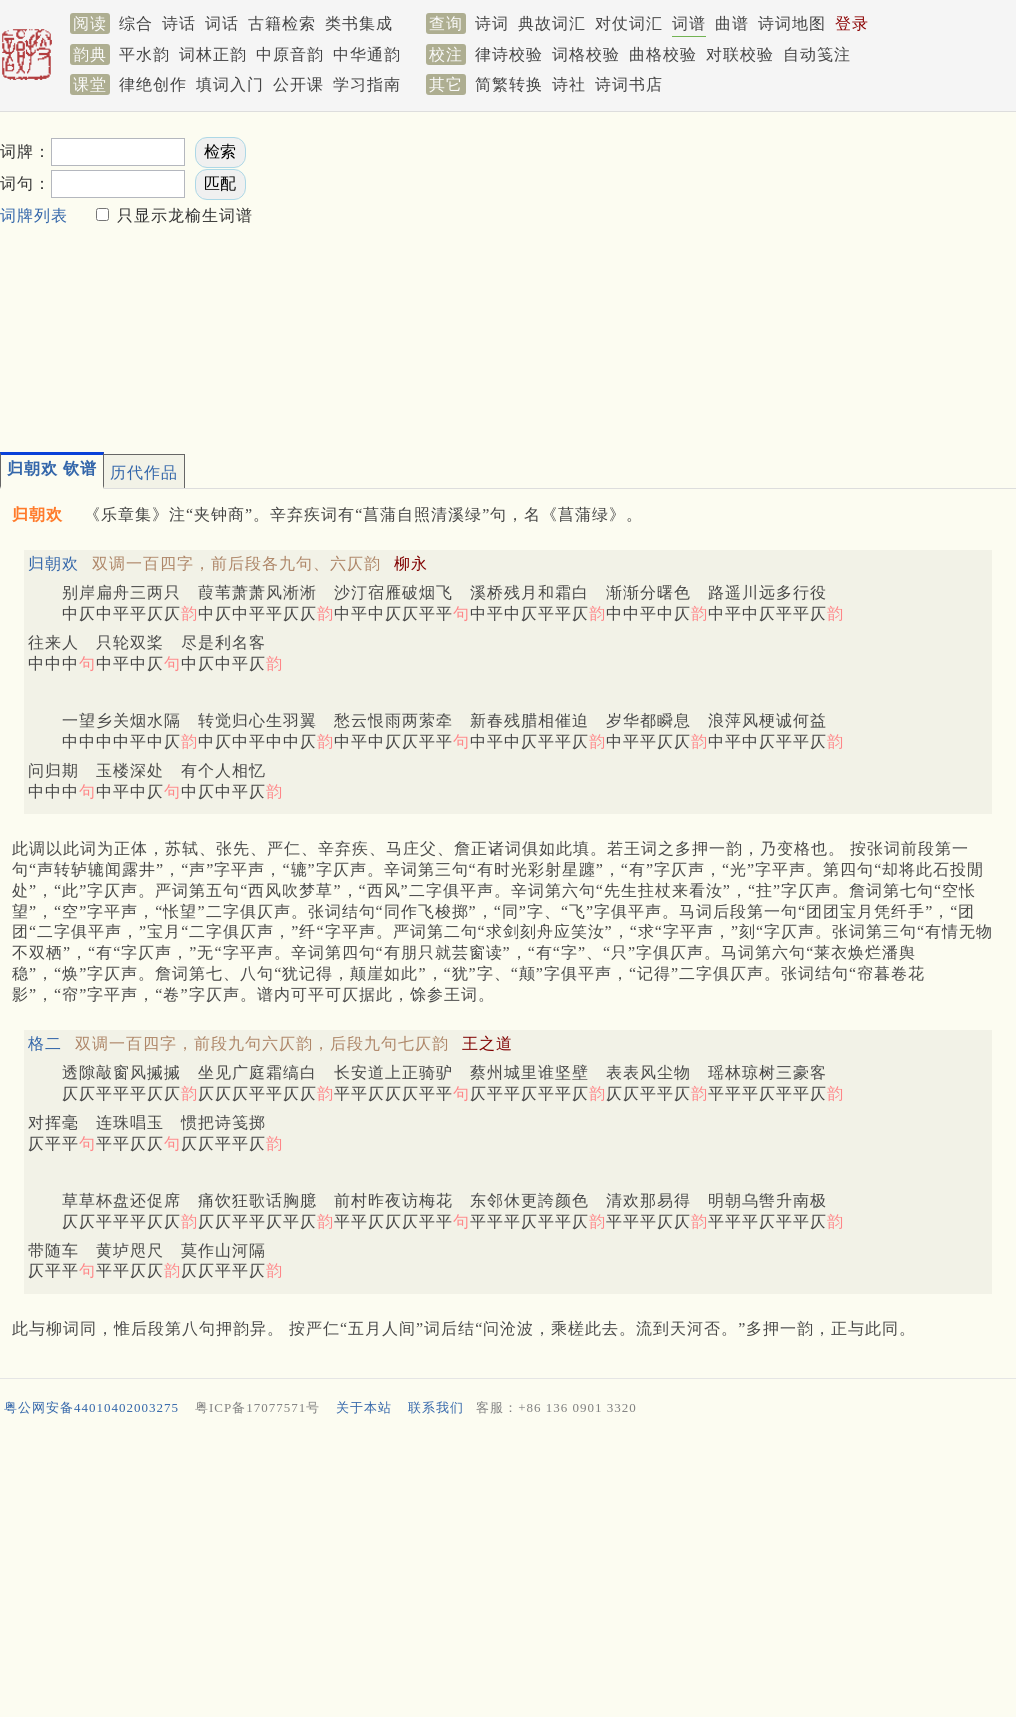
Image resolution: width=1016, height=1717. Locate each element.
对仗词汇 (629, 23)
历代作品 (144, 472)
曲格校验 (663, 54)
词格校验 (586, 54)
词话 (222, 23)
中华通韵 (367, 54)
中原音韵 (290, 54)
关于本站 (364, 1407)
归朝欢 (53, 563)
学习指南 (367, 84)
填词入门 (230, 84)
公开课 (298, 84)
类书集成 (359, 23)
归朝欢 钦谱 (52, 468)
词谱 (689, 23)
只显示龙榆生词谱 (182, 215)
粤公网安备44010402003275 (91, 1407)
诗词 (492, 23)
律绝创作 (153, 84)
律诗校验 (509, 54)
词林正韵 (213, 54)
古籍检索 (282, 23)
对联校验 (740, 54)
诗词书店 (629, 84)
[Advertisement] (559, 276)
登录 (852, 23)
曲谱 (732, 23)
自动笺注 (817, 54)
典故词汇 (552, 23)
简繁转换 (509, 84)
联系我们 (436, 1407)
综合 (136, 23)
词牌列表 (34, 215)
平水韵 (144, 54)
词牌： (25, 151)
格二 (45, 1043)
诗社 (569, 84)
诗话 (179, 23)
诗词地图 (792, 23)
